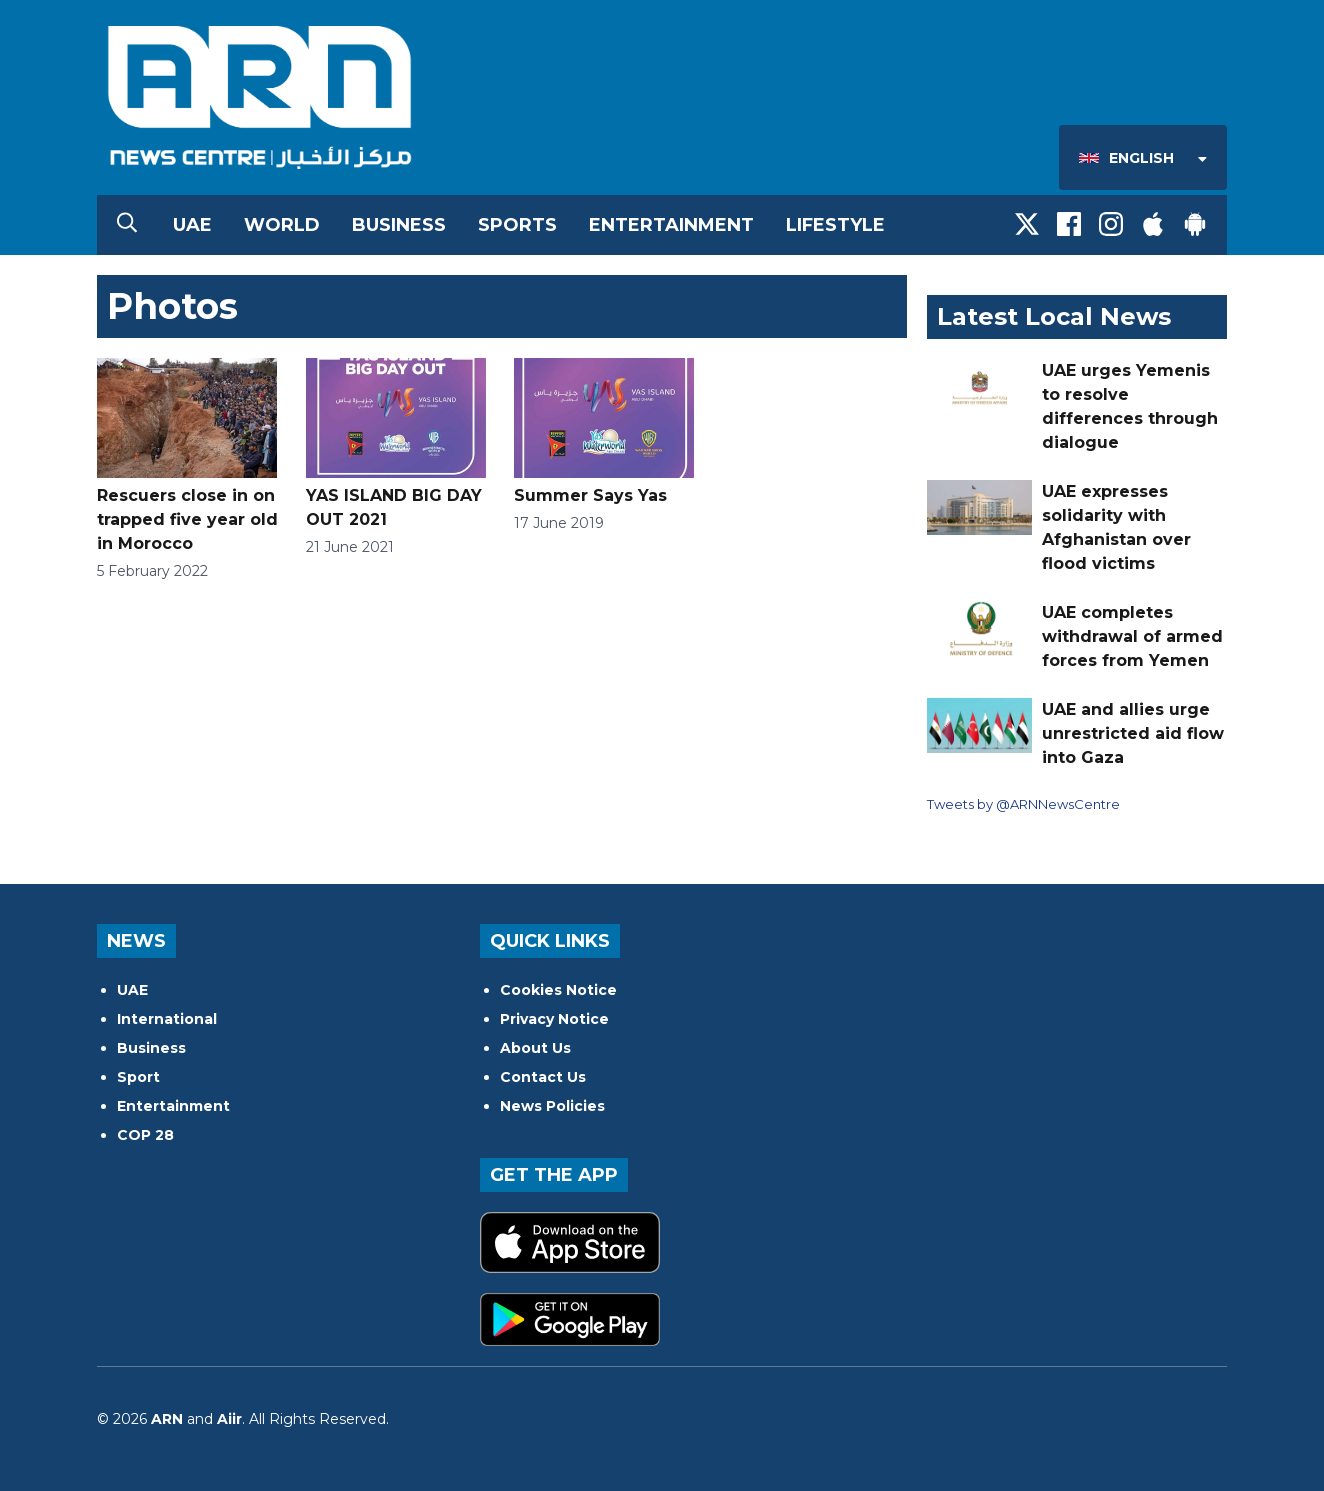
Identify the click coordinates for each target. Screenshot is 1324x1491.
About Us (535, 1048)
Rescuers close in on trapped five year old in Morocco (187, 455)
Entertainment (671, 225)
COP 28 (145, 1135)
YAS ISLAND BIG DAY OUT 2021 (396, 443)
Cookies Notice (558, 990)
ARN (167, 1419)
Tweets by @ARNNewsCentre (1023, 804)
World (282, 225)
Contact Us (543, 1077)
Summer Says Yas (604, 431)
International (167, 1019)
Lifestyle (835, 225)
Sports (517, 225)
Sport (138, 1077)
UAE (192, 225)
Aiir (229, 1419)
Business (399, 225)
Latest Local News (1054, 316)
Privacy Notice (554, 1019)
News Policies (552, 1106)
